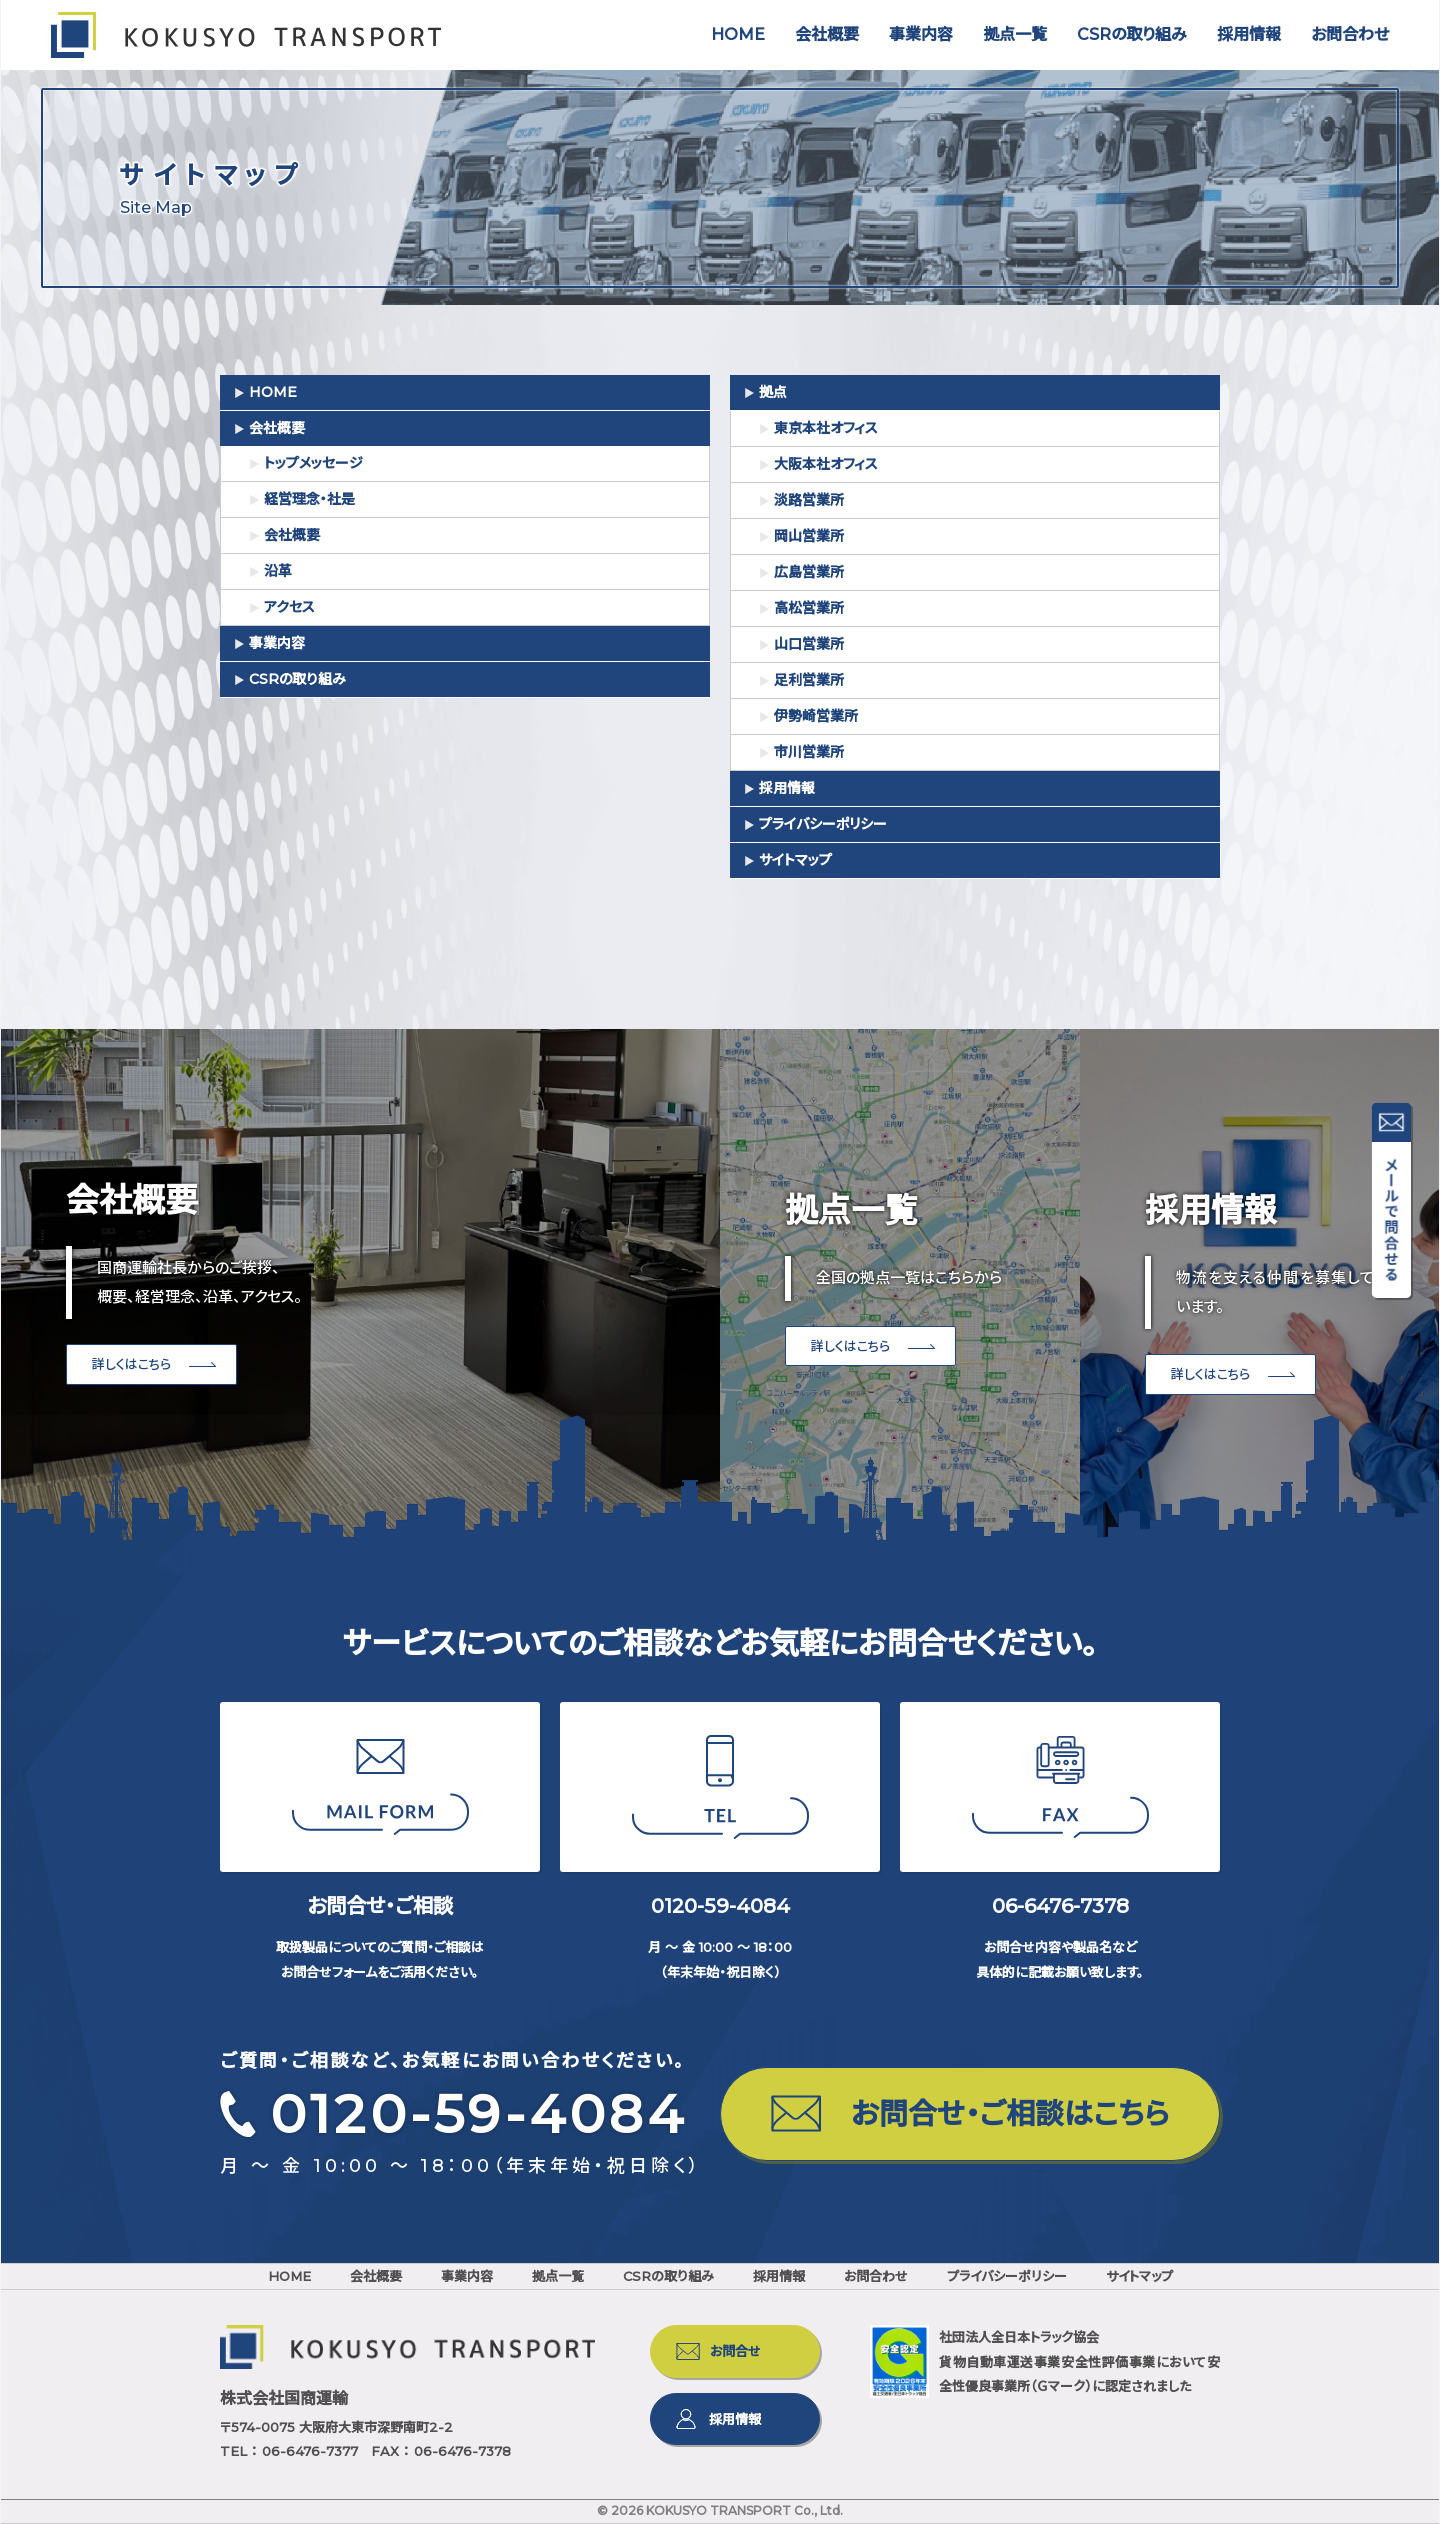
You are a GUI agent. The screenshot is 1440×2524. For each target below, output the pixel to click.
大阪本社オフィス (826, 464)
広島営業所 (809, 572)
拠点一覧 (1015, 34)
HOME (738, 34)
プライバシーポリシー (823, 824)
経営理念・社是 (309, 499)
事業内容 (921, 34)
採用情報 (1249, 34)
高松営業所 (809, 608)
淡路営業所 (809, 500)
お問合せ (735, 2351)
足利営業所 (809, 680)
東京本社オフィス (826, 428)
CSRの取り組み (1132, 34)
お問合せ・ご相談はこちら (1010, 2113)
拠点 (773, 392)
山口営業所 (809, 644)
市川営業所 (809, 752)
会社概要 (827, 34)
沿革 (278, 571)
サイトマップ (795, 860)
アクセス (289, 607)
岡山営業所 (809, 536)
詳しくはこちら (131, 1364)
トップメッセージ (313, 463)
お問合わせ (1350, 34)
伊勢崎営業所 (816, 716)
